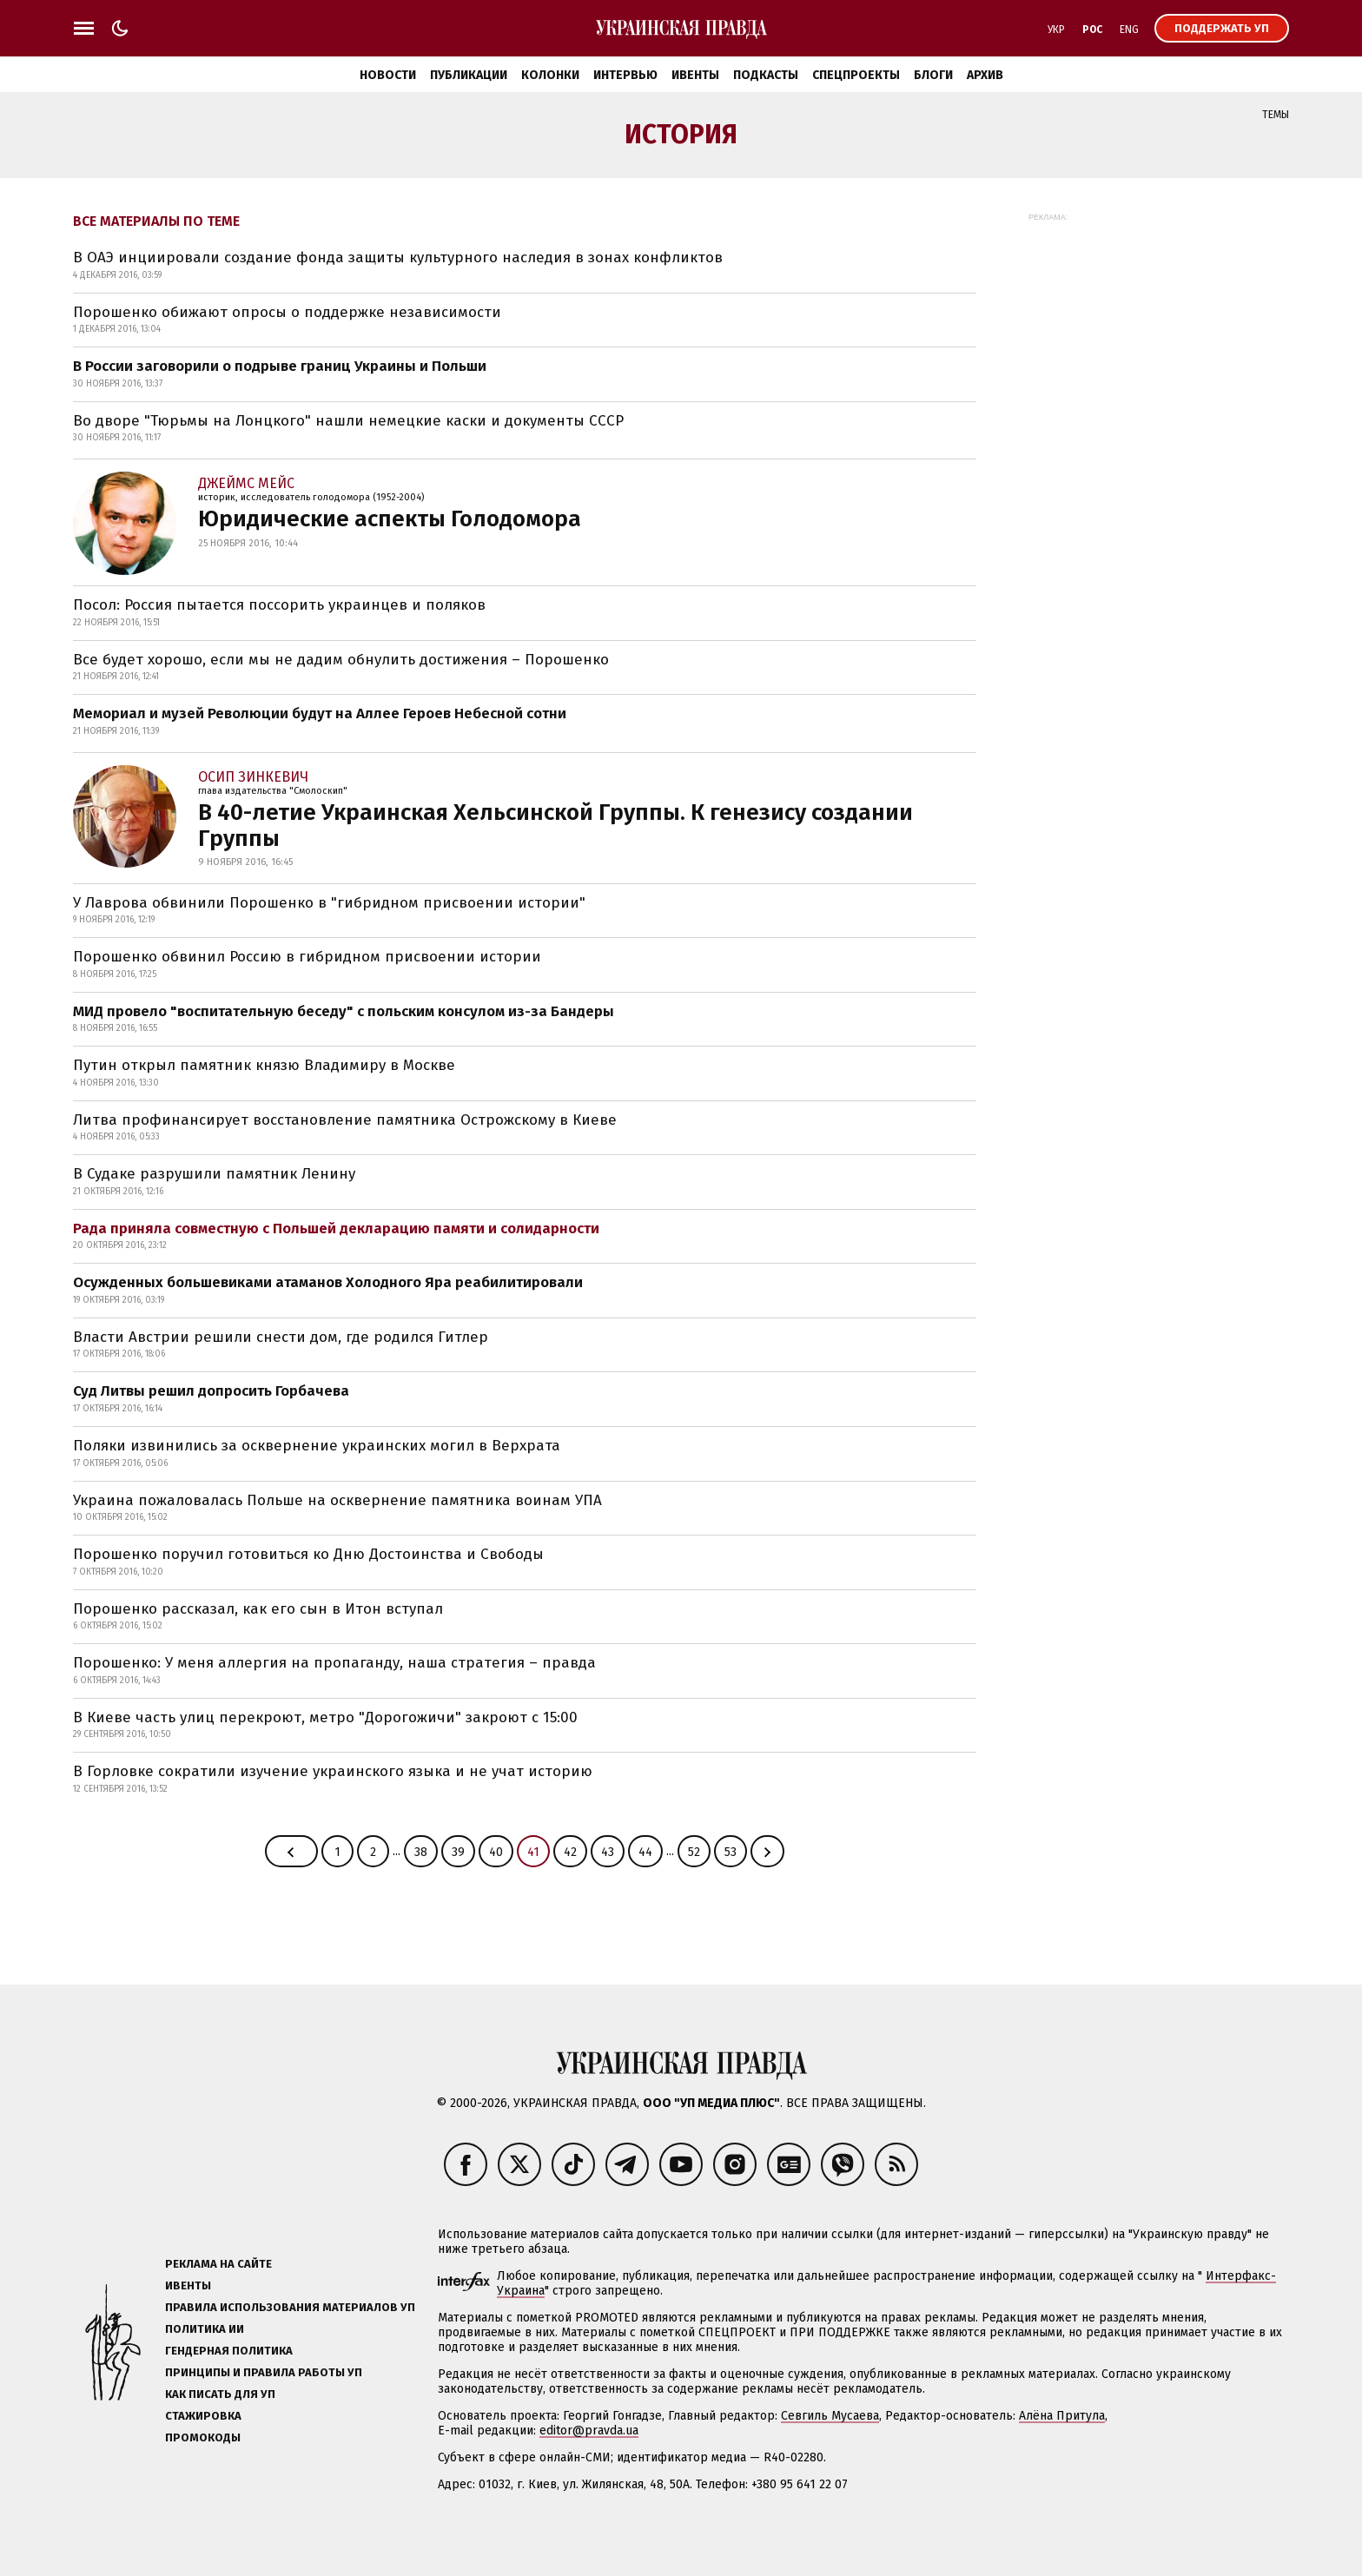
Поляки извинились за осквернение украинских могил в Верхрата (316, 1446)
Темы (1275, 115)
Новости (388, 75)
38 (420, 1852)
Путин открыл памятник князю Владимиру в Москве (264, 1065)
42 (570, 1852)
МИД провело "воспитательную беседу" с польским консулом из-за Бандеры (343, 1011)
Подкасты (765, 75)
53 (730, 1852)
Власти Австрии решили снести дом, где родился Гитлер (280, 1337)
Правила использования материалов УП (290, 2307)
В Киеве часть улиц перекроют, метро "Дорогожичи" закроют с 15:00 (325, 1717)
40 (496, 1852)
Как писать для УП (220, 2394)
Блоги (933, 75)
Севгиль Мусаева (830, 2415)
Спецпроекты (856, 75)
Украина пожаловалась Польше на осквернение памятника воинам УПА (337, 1500)
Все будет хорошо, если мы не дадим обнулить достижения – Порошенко (341, 660)
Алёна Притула (1062, 2415)
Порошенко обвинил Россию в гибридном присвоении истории (307, 957)
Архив (985, 75)
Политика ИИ (204, 2328)
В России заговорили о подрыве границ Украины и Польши (279, 366)
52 (694, 1852)
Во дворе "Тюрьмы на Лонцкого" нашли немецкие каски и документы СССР (348, 421)
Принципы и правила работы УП (263, 2372)
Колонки (550, 75)
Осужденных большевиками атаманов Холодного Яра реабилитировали (328, 1282)
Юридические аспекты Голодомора (389, 518)
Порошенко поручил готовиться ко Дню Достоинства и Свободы (308, 1554)
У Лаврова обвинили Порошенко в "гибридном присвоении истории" (329, 903)
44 (645, 1852)
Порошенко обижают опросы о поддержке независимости (287, 312)
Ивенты (695, 75)
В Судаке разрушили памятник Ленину (214, 1174)
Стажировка (203, 2415)
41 (533, 1852)
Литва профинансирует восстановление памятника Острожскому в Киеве (345, 1120)
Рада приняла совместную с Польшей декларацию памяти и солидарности (336, 1228)
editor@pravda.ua (588, 2430)
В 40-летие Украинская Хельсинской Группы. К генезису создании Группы (555, 825)
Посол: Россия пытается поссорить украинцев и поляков (279, 605)
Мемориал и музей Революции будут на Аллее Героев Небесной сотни (319, 713)
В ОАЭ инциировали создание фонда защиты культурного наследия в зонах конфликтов (398, 257)
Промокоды (203, 2437)
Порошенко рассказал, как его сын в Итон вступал (258, 1609)
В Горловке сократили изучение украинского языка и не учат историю (332, 1771)
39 (458, 1852)
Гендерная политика (229, 2350)
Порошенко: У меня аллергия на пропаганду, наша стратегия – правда (334, 1663)
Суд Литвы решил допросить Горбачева (211, 1391)
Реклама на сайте (218, 2263)
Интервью (625, 75)
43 (607, 1852)
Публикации (468, 75)
